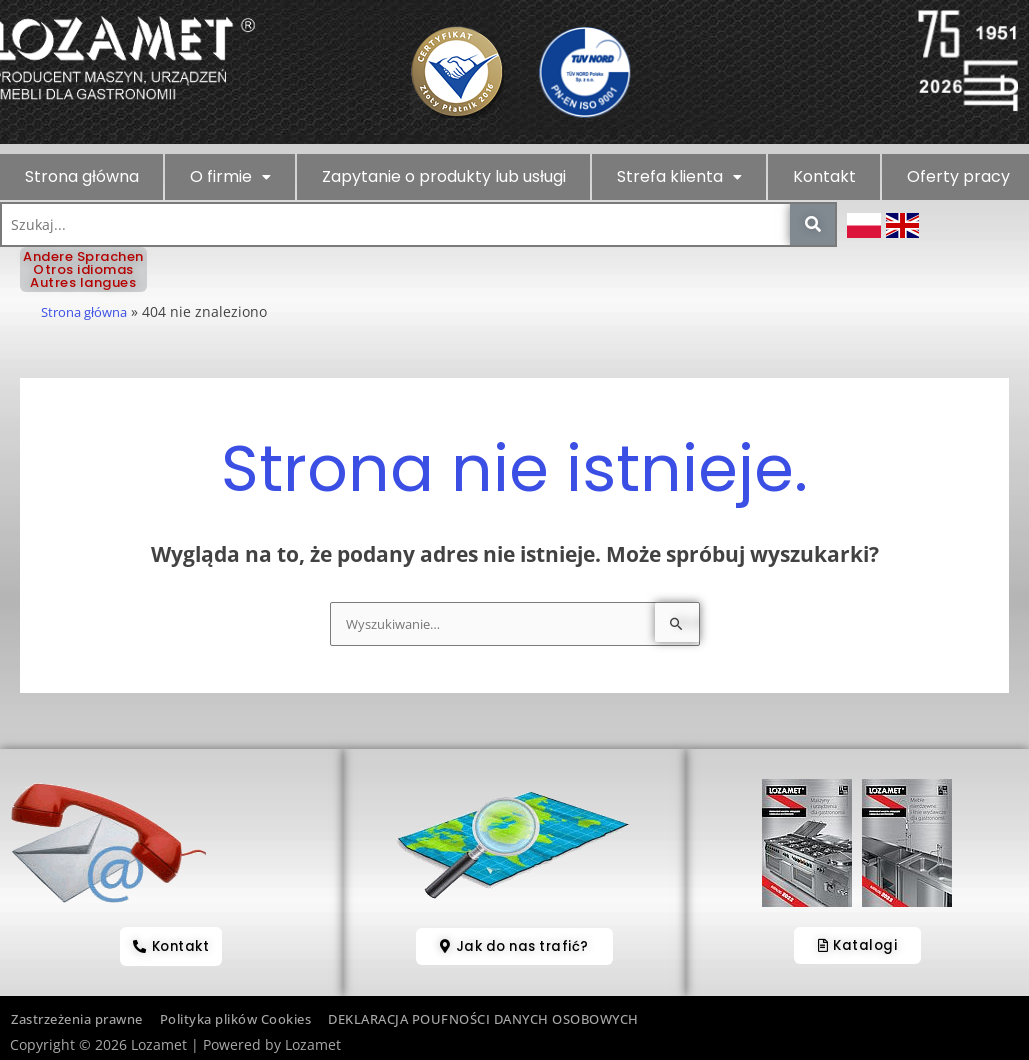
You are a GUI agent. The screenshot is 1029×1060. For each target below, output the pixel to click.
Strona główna (82, 176)
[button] (230, 177)
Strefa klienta (679, 176)
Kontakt (824, 176)
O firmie (230, 176)
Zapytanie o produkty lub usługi (444, 176)
